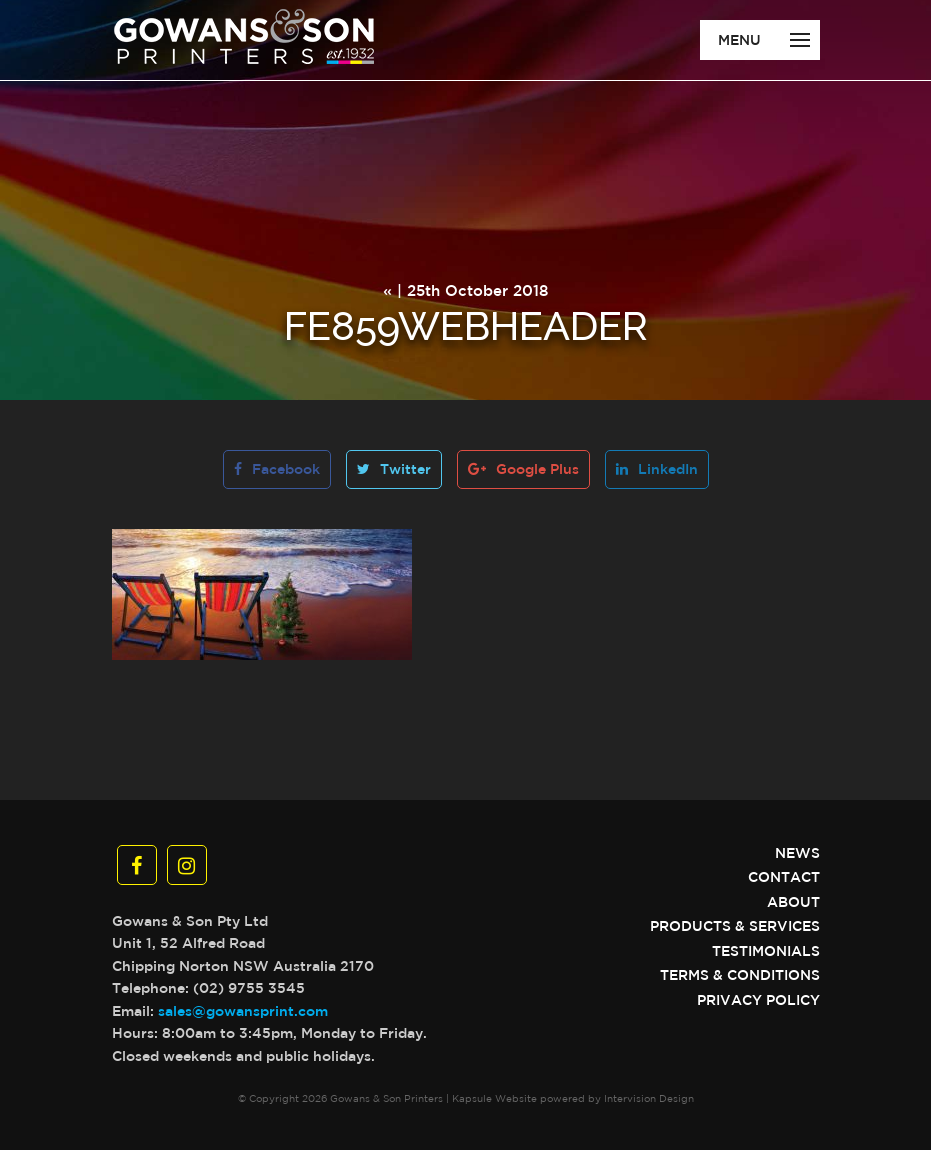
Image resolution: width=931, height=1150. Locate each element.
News (797, 853)
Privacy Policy (758, 1000)
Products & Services (735, 926)
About (793, 902)
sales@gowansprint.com (243, 1011)
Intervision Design (649, 1098)
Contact (784, 877)
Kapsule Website (494, 1098)
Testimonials (766, 951)
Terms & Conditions (740, 975)
